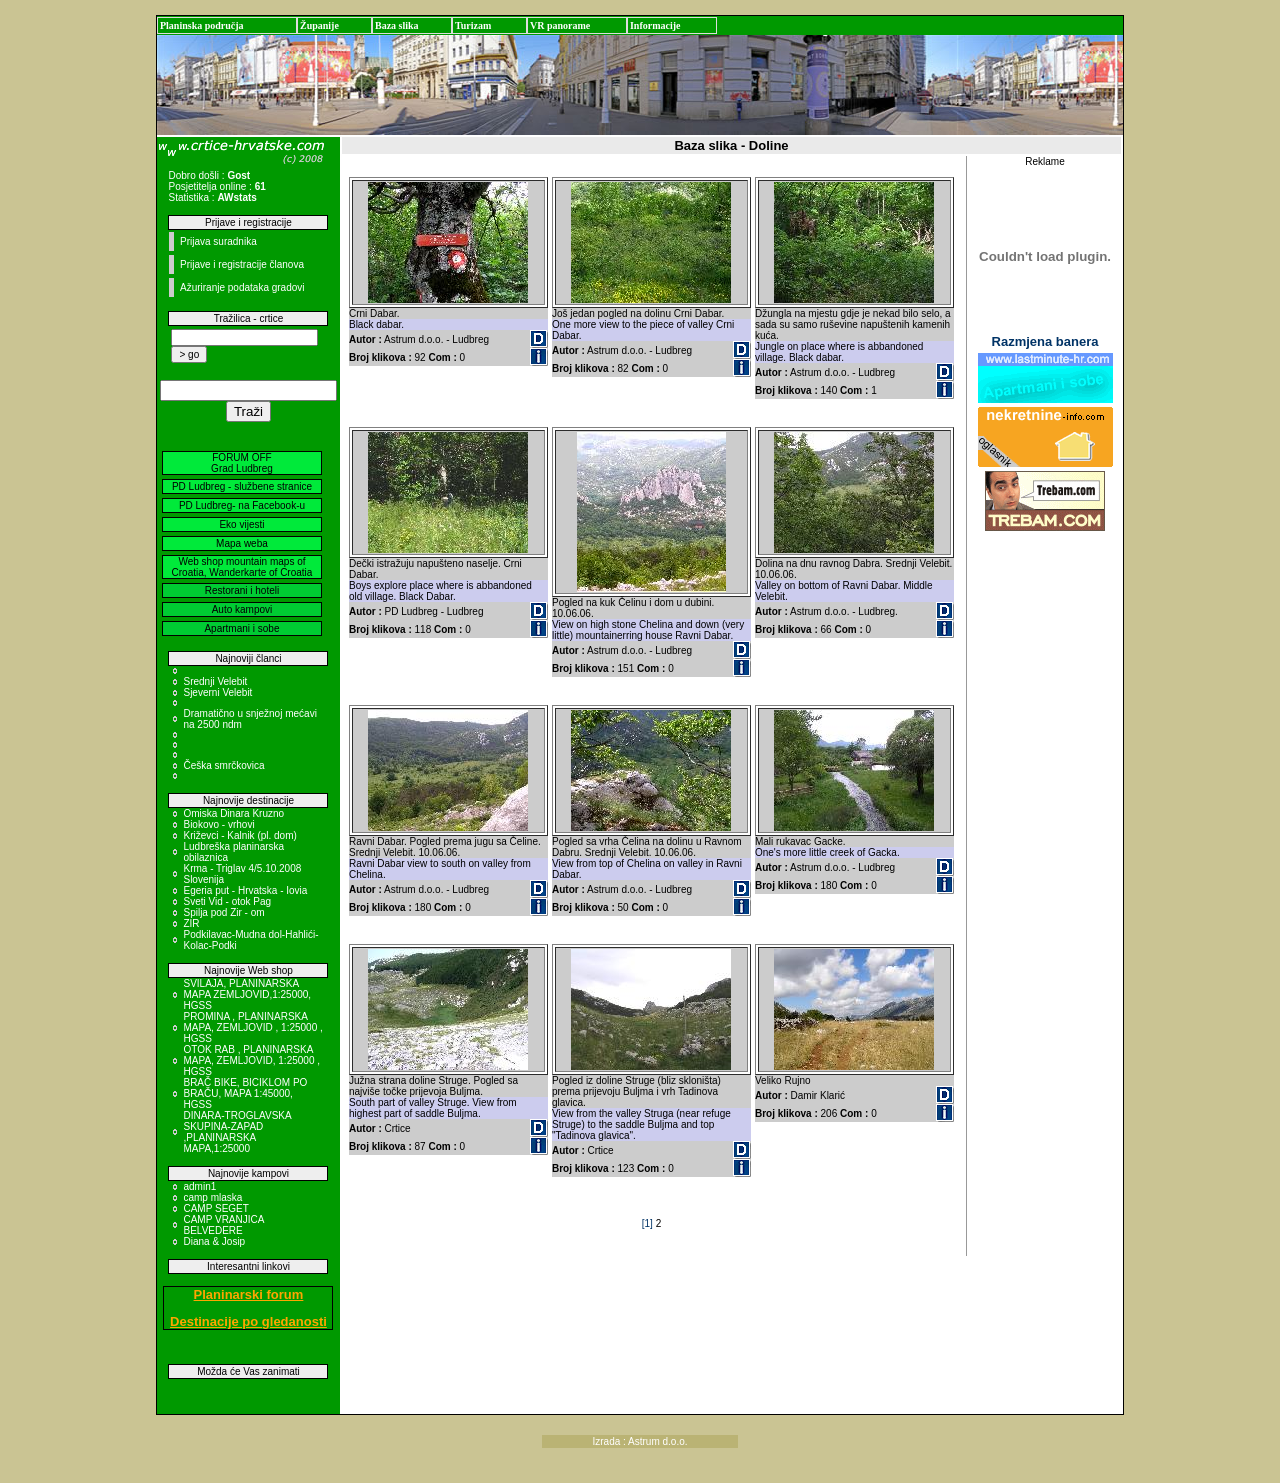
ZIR (191, 923)
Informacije (655, 25)
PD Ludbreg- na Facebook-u (242, 505)
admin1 (199, 1186)
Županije (319, 25)
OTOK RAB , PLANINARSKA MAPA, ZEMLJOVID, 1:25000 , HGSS (251, 1060)
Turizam (473, 25)
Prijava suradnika (218, 241)
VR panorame (560, 25)
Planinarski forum (249, 1294)
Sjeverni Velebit (217, 692)
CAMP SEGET (215, 1208)
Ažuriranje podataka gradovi (242, 287)
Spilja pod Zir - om (223, 912)
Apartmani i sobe (241, 628)
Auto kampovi (242, 609)
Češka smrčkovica (223, 765)
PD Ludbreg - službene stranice (242, 486)
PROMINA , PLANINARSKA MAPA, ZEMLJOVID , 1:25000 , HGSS (252, 1027)
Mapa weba (242, 543)
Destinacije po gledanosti (248, 1321)
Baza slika (397, 25)
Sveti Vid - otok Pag (227, 901)
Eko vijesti (241, 524)
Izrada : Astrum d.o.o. (639, 1441)
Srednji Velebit (215, 681)
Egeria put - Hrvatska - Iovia (245, 890)
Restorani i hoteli (242, 590)
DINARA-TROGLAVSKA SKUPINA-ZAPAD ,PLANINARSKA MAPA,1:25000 (237, 1132)
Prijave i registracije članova (242, 264)
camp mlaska (212, 1197)
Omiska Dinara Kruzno (233, 813)
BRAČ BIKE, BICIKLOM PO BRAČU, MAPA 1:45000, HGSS (245, 1093)
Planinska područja (202, 25)
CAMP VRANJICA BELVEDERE (223, 1225)
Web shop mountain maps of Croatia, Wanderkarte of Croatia (242, 567)
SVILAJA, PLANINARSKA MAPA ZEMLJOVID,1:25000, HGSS (247, 994)
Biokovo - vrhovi (218, 824)
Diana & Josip (214, 1241)
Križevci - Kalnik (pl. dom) (239, 835)
